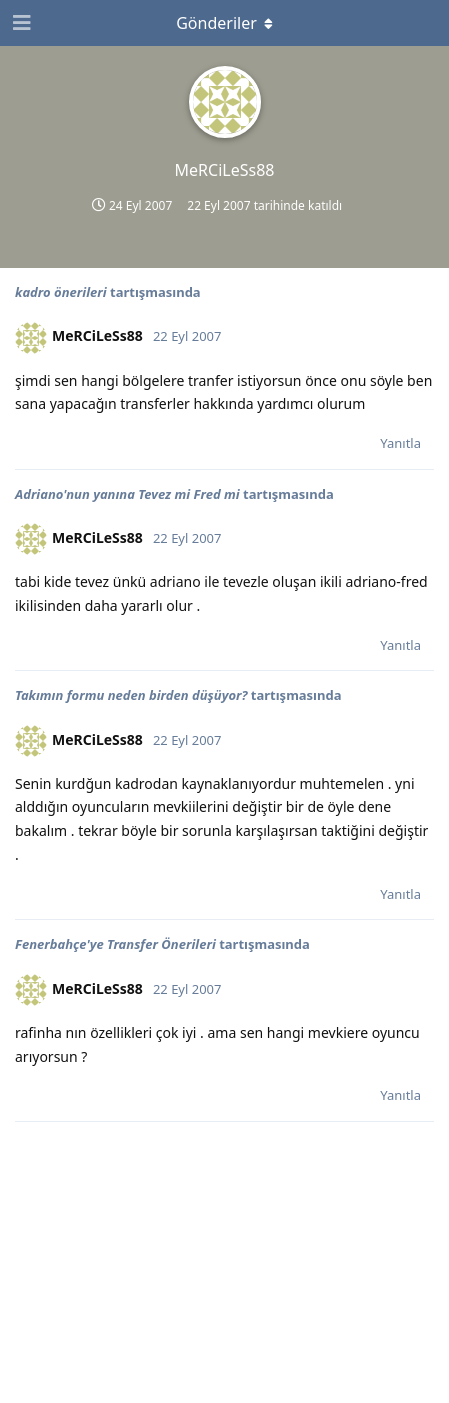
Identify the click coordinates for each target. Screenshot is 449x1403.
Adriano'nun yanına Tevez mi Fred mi (127, 494)
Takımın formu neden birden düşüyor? (131, 695)
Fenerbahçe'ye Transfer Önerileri (115, 944)
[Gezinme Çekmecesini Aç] (20, 23)
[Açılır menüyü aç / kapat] (225, 23)
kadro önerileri (61, 292)
